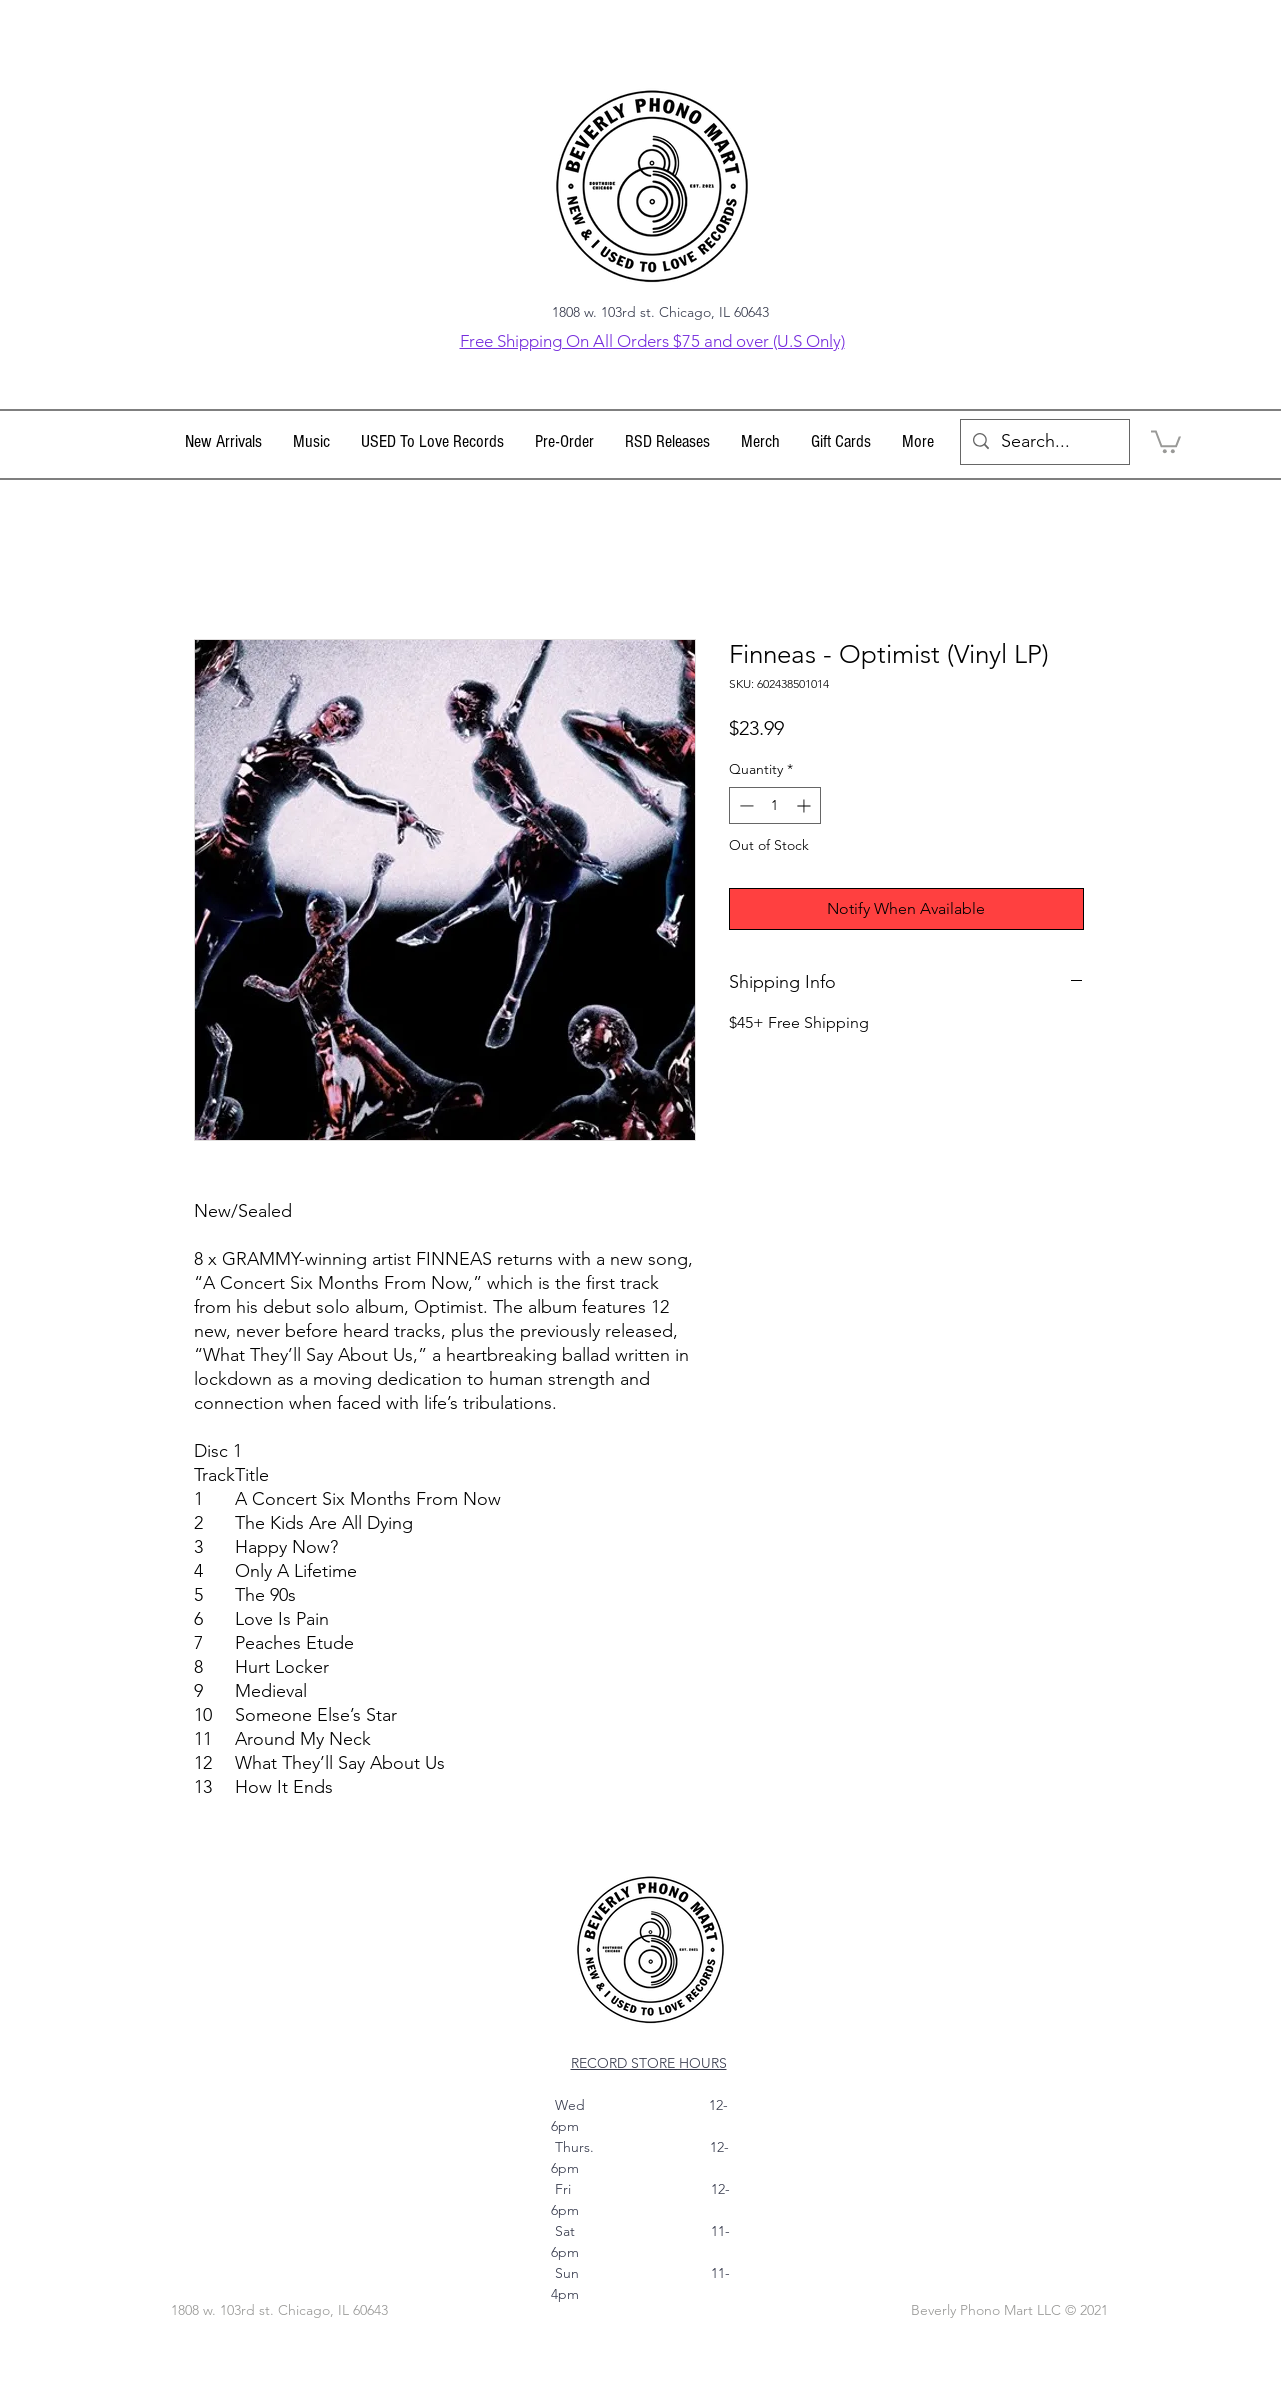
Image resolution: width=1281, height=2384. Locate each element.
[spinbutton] (775, 805)
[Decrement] (744, 805)
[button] (312, 442)
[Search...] (1044, 442)
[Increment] (805, 805)
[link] (1166, 440)
